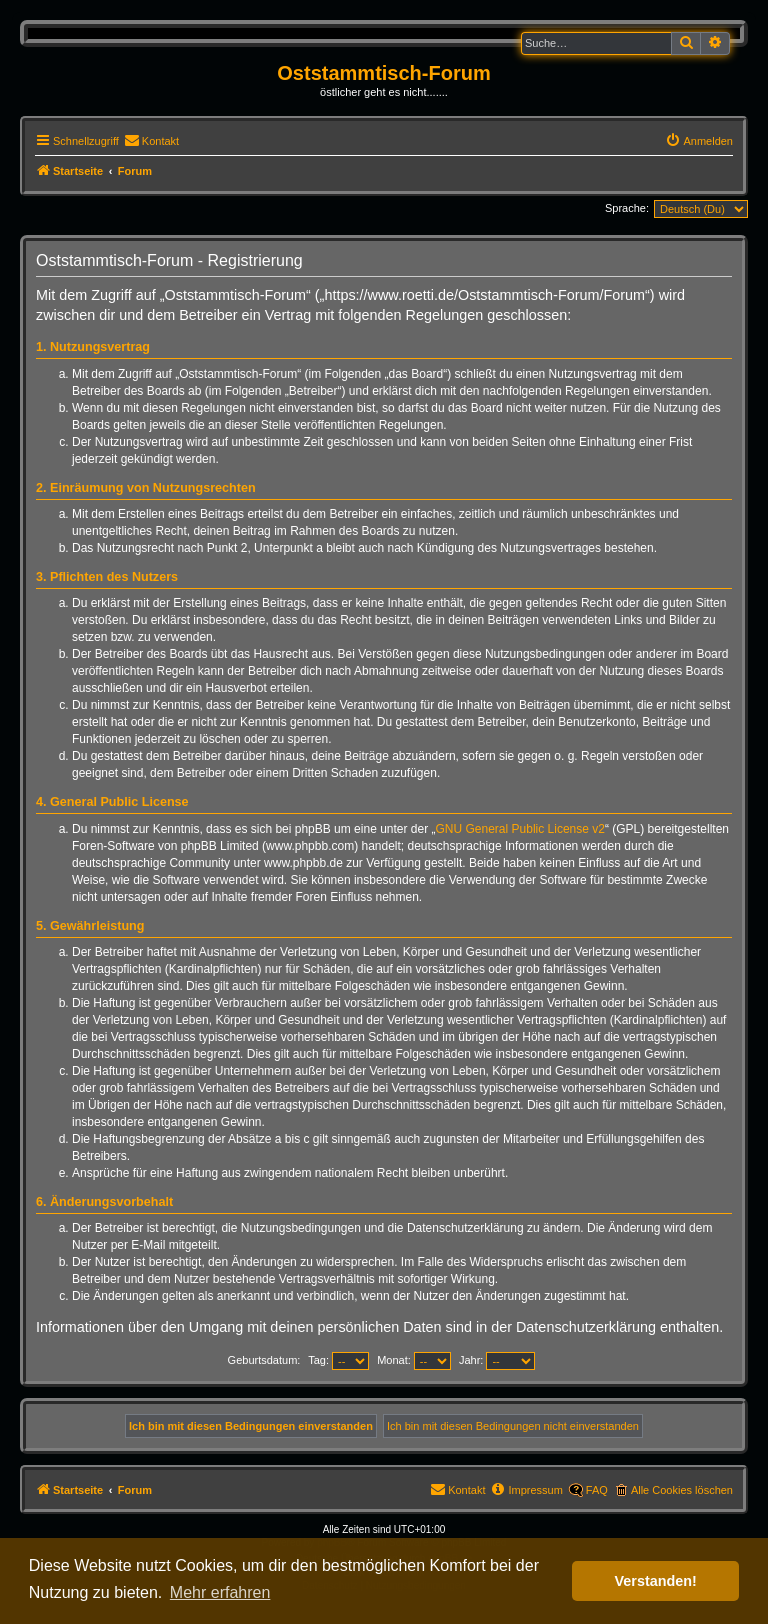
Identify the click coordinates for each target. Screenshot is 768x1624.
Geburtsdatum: (264, 1360)
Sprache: (627, 208)
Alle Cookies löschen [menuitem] (682, 1490)
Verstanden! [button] (656, 1581)
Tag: (338, 1360)
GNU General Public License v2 (520, 829)
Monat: (414, 1360)
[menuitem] (151, 141)
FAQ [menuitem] (597, 1490)
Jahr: (497, 1360)
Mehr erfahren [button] (220, 1592)
